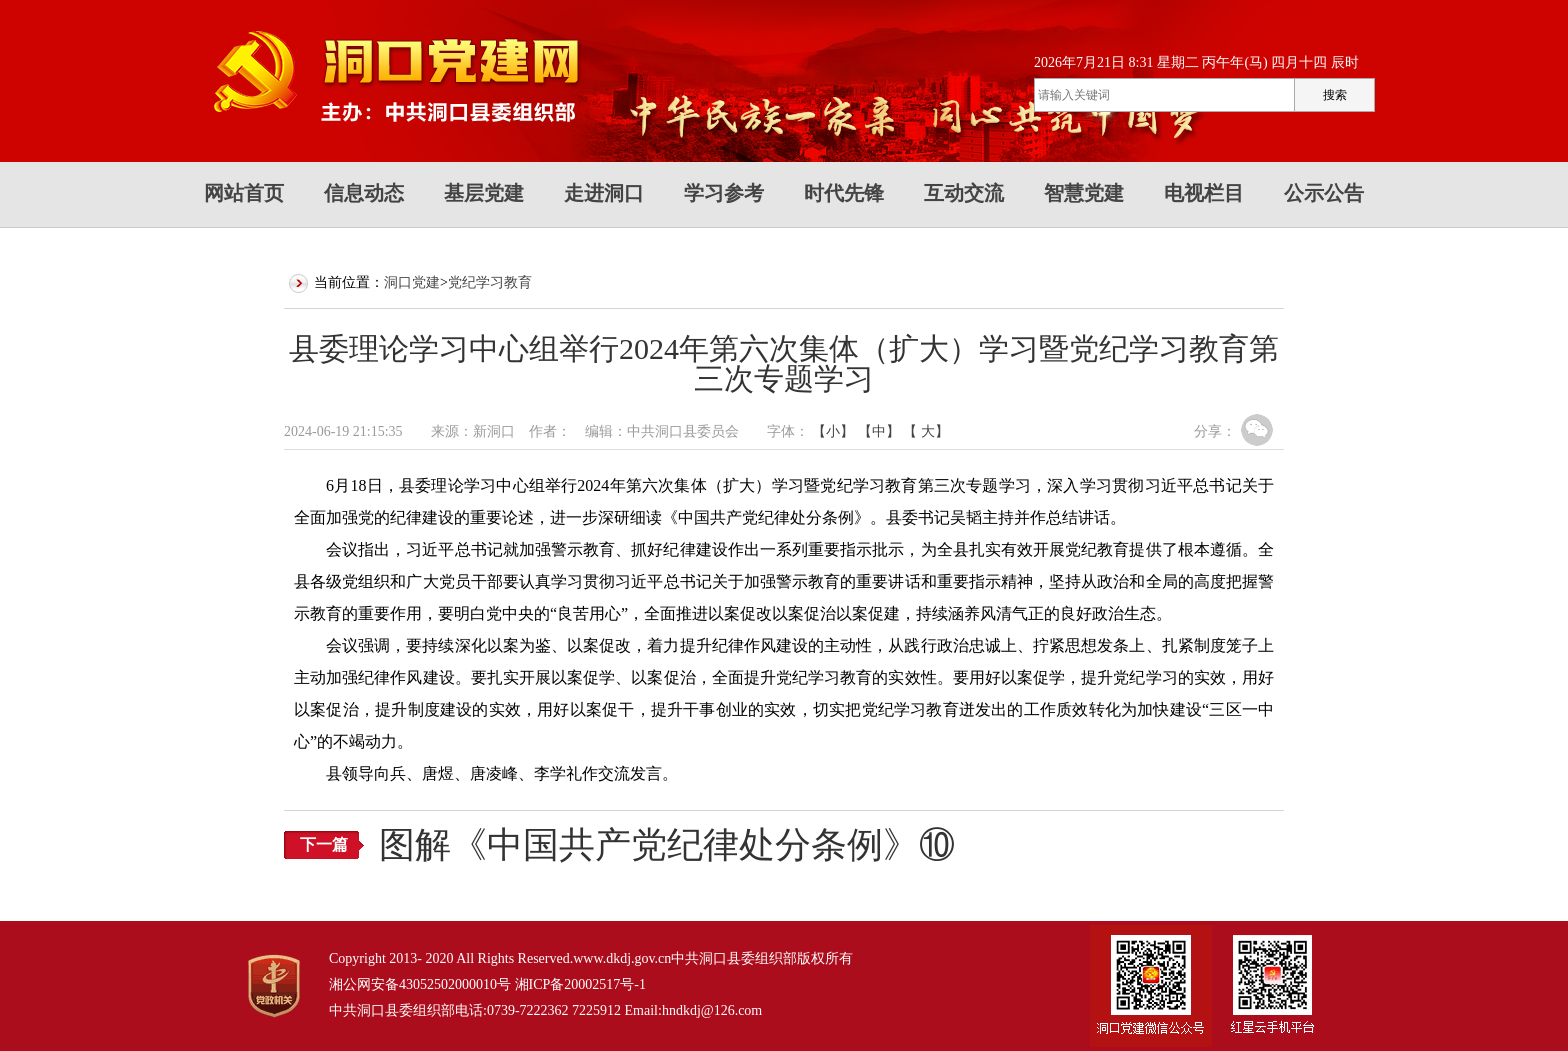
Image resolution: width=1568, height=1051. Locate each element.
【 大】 (926, 431)
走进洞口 (604, 193)
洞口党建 (412, 282)
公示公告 (1324, 193)
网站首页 (244, 193)
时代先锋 (844, 193)
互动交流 (964, 193)
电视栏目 (1204, 193)
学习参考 (724, 193)
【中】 (879, 431)
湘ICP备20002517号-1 (580, 984)
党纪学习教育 (490, 282)
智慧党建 (1084, 193)
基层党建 (484, 193)
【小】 (833, 431)
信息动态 (364, 193)
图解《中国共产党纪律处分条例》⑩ (667, 845)
